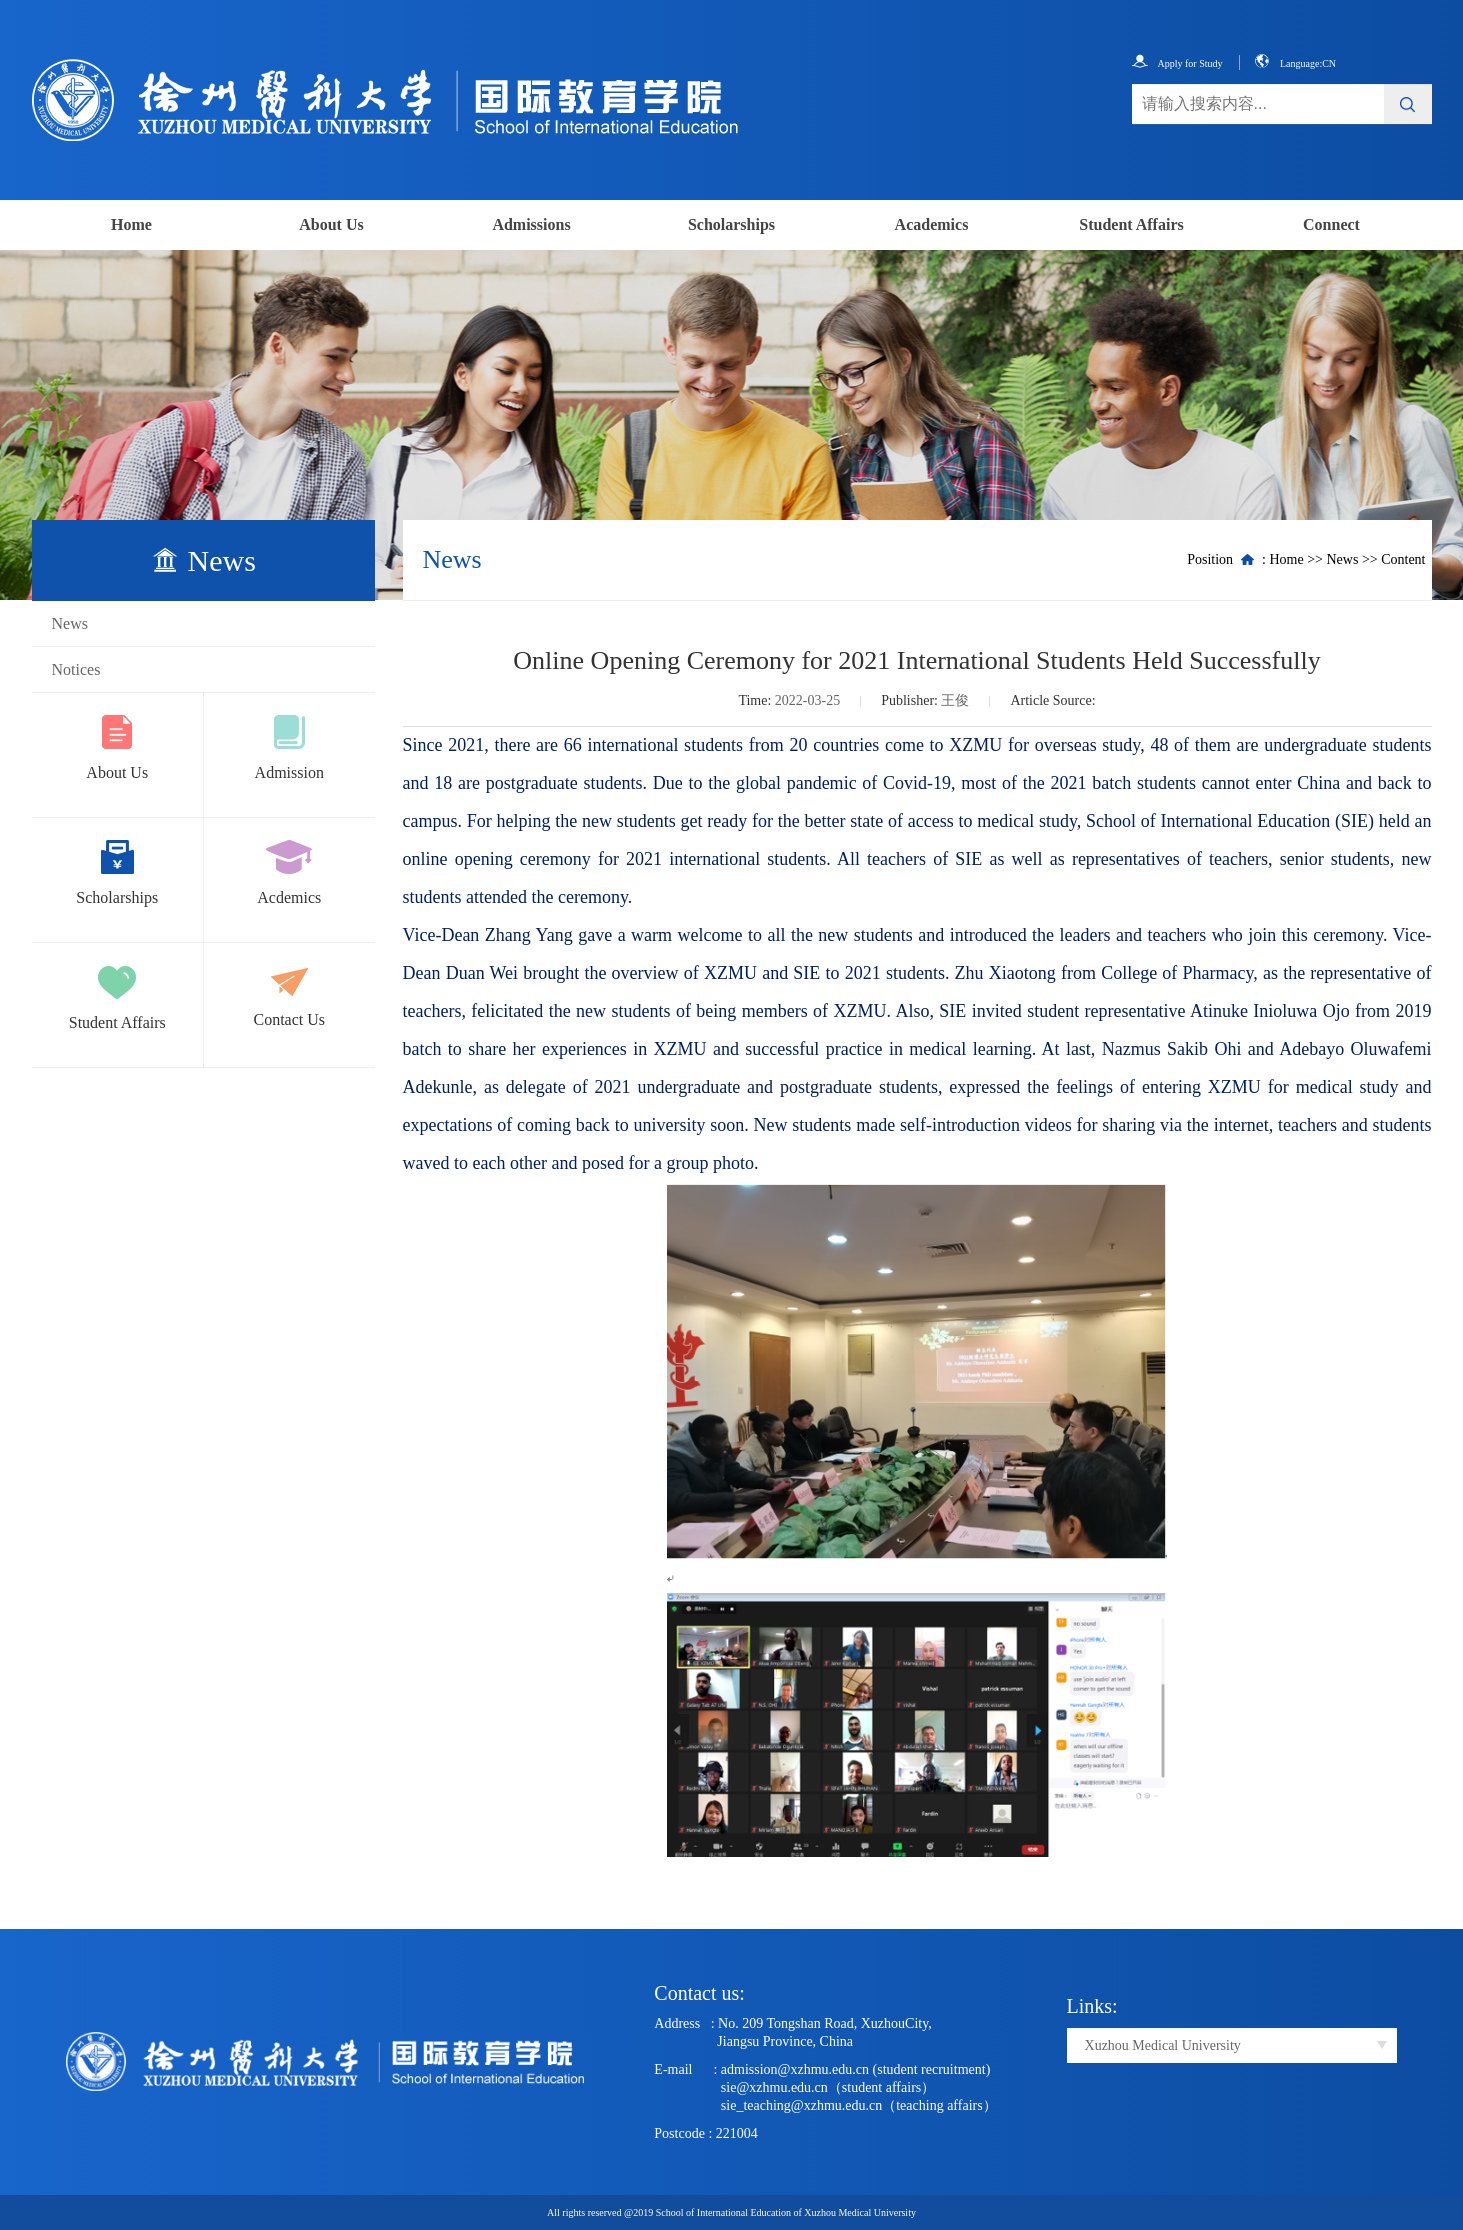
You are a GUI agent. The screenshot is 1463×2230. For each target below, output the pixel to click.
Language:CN (1295, 63)
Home (131, 224)
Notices (76, 669)
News (70, 623)
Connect (1331, 224)
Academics (932, 224)
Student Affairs (1131, 224)
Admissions (531, 224)
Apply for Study (1177, 63)
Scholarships (731, 224)
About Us (331, 224)
